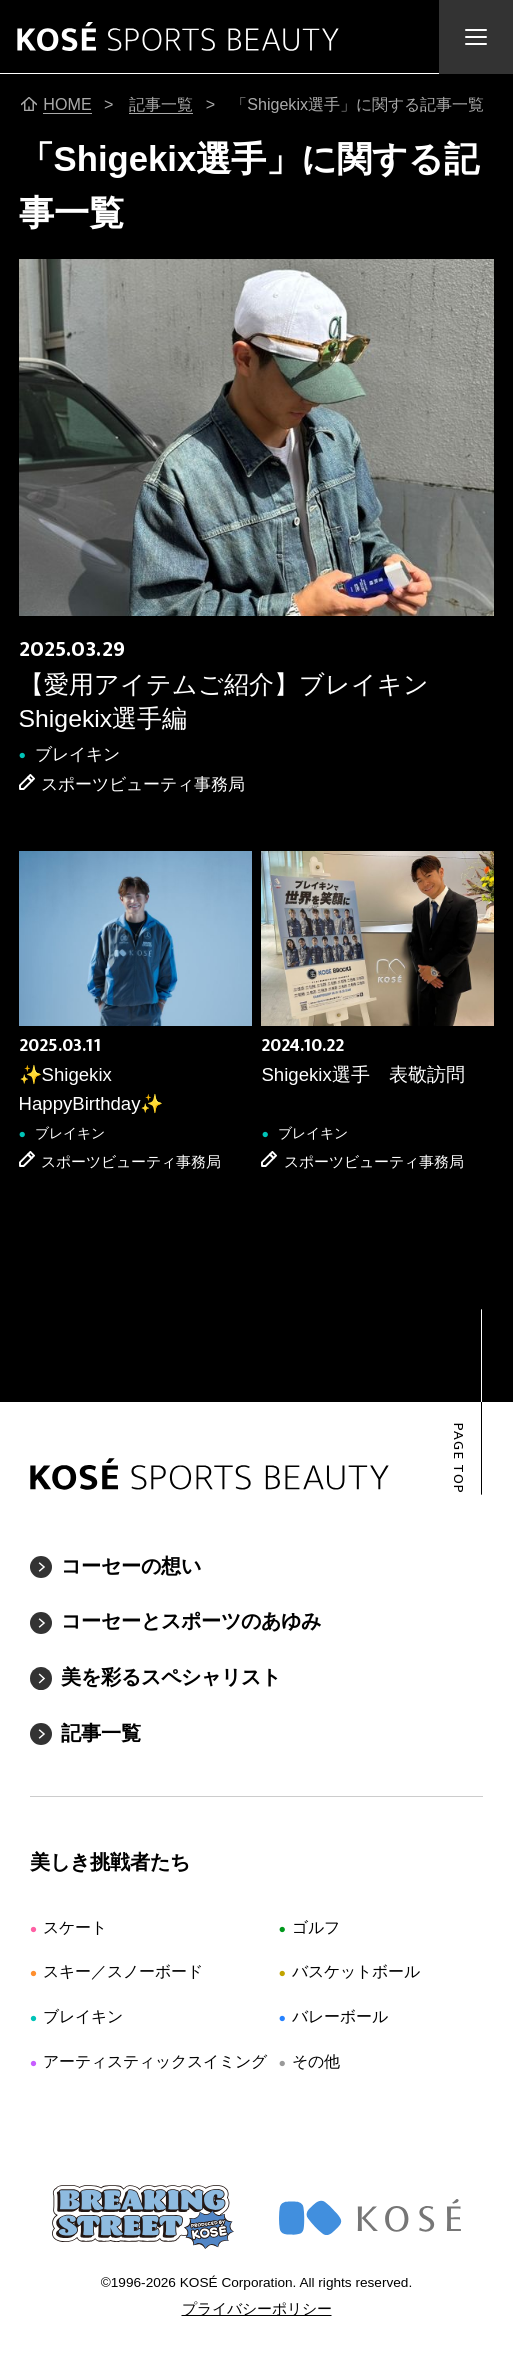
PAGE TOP (458, 1459)
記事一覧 (101, 1733)
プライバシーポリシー (257, 2309)
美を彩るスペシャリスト (171, 1677)
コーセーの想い (131, 1566)
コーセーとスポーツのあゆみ (191, 1621)
